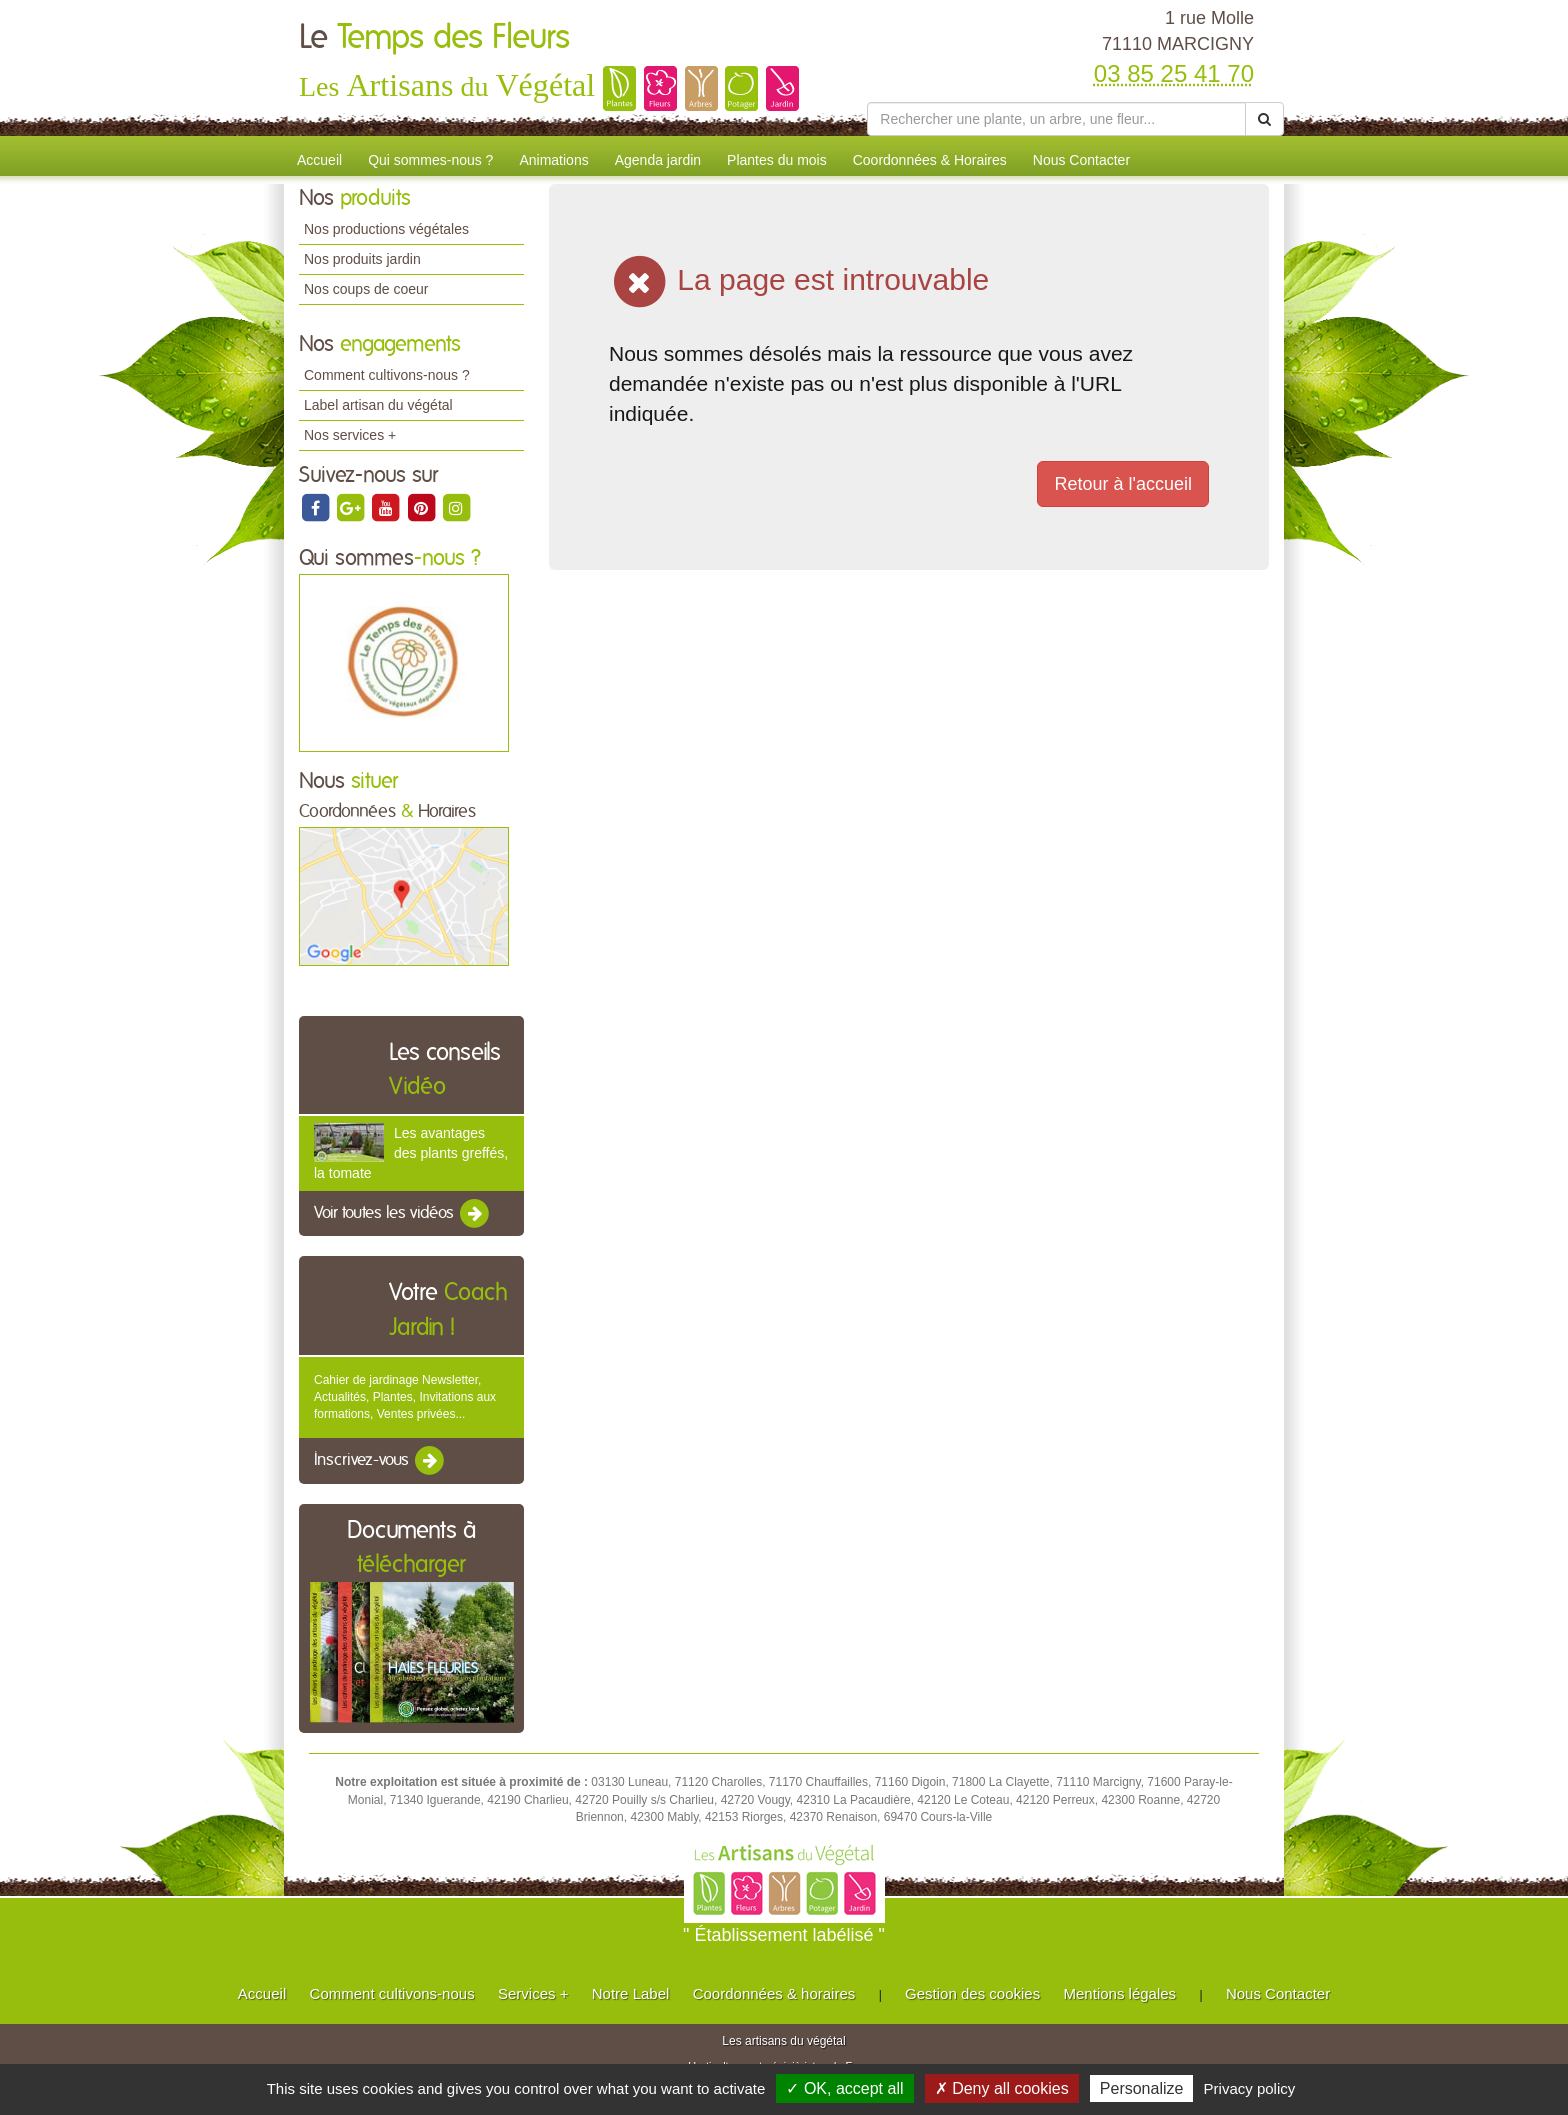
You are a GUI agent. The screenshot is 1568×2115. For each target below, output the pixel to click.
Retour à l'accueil (1123, 484)
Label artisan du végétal (378, 405)
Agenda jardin (658, 160)
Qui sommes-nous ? (430, 160)
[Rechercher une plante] (1056, 119)
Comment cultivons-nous (392, 1993)
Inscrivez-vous (380, 1461)
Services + (533, 1993)
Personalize (1142, 2088)
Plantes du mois (777, 160)
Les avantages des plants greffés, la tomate (411, 1153)
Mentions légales (1120, 1993)
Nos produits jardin (362, 259)
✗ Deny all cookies (1002, 2088)
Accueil (319, 160)
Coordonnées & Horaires (930, 160)
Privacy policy (1250, 2088)
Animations (553, 160)
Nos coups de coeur (366, 289)
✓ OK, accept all (844, 2088)
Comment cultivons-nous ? (387, 375)
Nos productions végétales (386, 229)
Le (434, 38)
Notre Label (631, 1993)
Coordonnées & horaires (774, 1993)
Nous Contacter (1081, 160)
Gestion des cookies (972, 1993)
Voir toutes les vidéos (403, 1214)
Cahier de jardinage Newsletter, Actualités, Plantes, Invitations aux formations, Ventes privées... (405, 1397)
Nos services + (350, 435)
